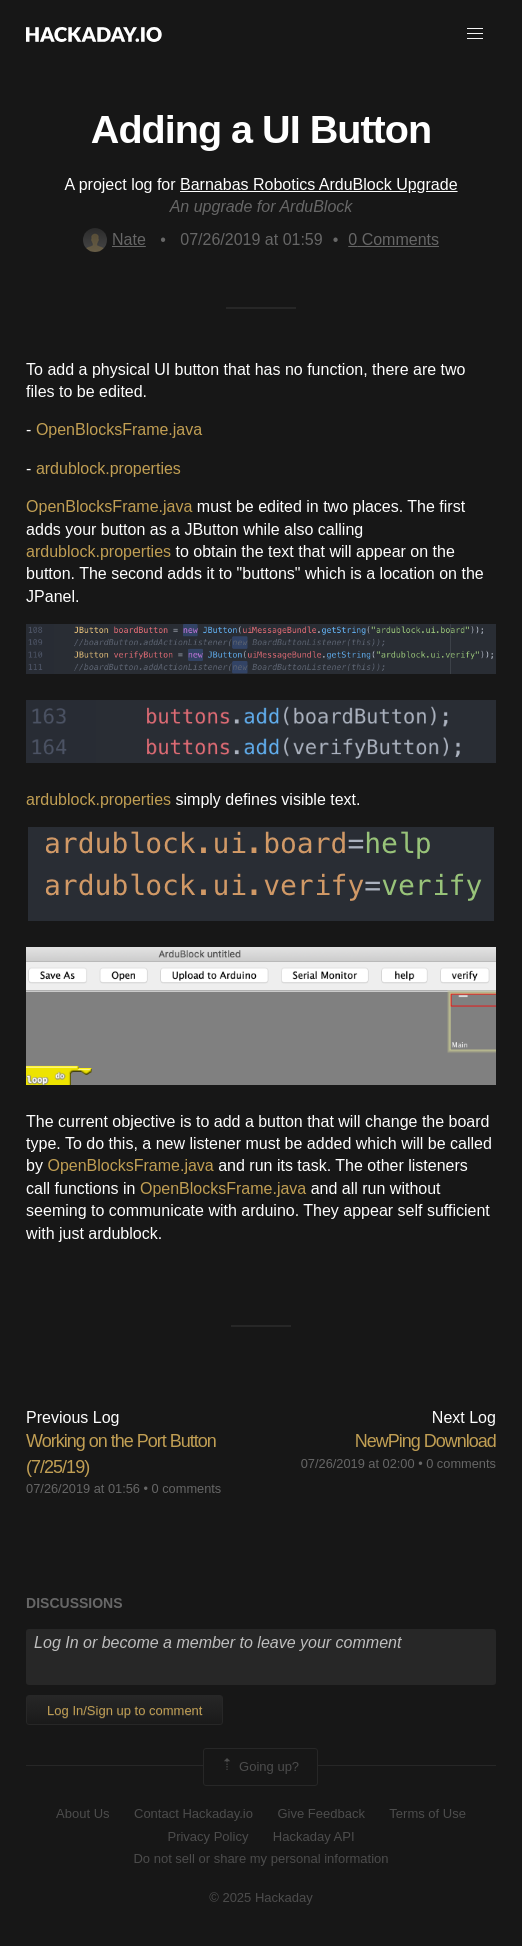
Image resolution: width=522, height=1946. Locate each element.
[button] (475, 34)
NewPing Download (425, 1441)
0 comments (187, 1488)
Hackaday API (314, 1836)
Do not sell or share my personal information (260, 1858)
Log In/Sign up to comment (124, 1710)
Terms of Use (427, 1813)
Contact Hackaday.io (193, 1813)
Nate (114, 239)
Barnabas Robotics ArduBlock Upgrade (319, 184)
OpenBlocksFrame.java (119, 429)
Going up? (259, 1767)
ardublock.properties (108, 468)
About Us (82, 1813)
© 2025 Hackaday (261, 1897)
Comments (393, 239)
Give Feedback (320, 1813)
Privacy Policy (207, 1836)
